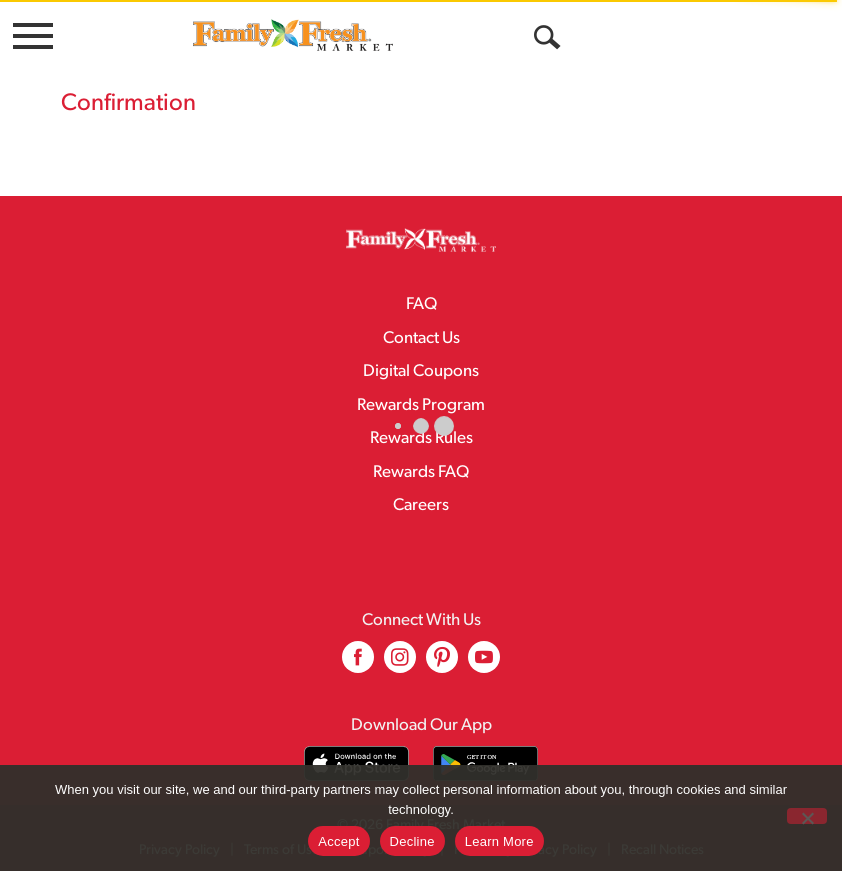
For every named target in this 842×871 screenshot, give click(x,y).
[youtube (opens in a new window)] (484, 664)
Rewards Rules (421, 438)
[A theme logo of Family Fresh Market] (293, 34)
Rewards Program (421, 405)
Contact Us (421, 338)
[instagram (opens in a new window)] (400, 664)
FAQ (421, 304)
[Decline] (807, 816)
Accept (338, 841)
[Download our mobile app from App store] (356, 763)
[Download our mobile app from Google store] (485, 763)
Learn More (499, 841)
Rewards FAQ (421, 472)
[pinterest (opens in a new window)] (442, 664)
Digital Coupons (421, 371)
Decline (412, 841)
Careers (421, 505)
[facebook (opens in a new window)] (358, 664)
